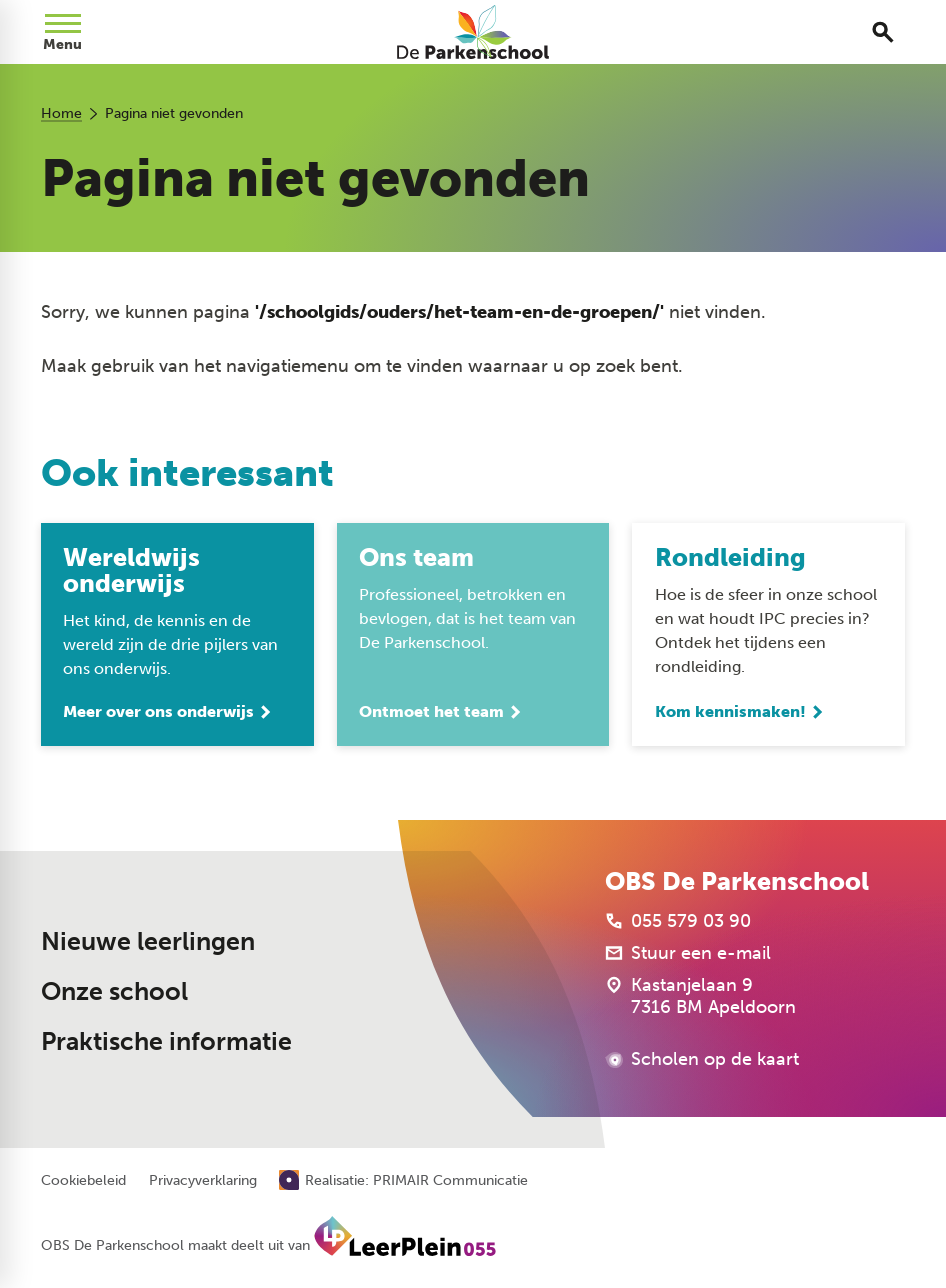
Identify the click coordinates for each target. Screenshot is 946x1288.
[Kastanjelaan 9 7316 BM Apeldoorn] (700, 997)
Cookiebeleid (83, 1181)
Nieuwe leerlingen (148, 941)
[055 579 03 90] (678, 922)
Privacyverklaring (203, 1181)
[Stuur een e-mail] (688, 954)
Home (61, 113)
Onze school (114, 991)
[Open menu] (63, 32)
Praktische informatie (166, 1041)
